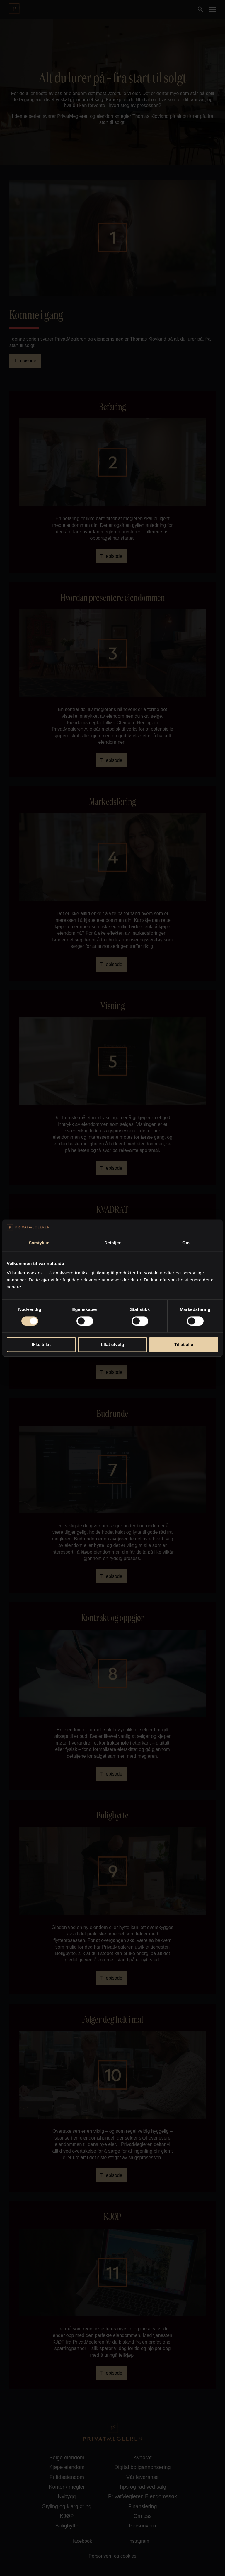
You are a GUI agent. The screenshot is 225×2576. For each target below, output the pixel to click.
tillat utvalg (112, 1344)
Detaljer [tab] (112, 1242)
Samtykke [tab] (39, 1242)
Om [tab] (186, 1242)
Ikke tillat (41, 1344)
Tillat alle (183, 1344)
